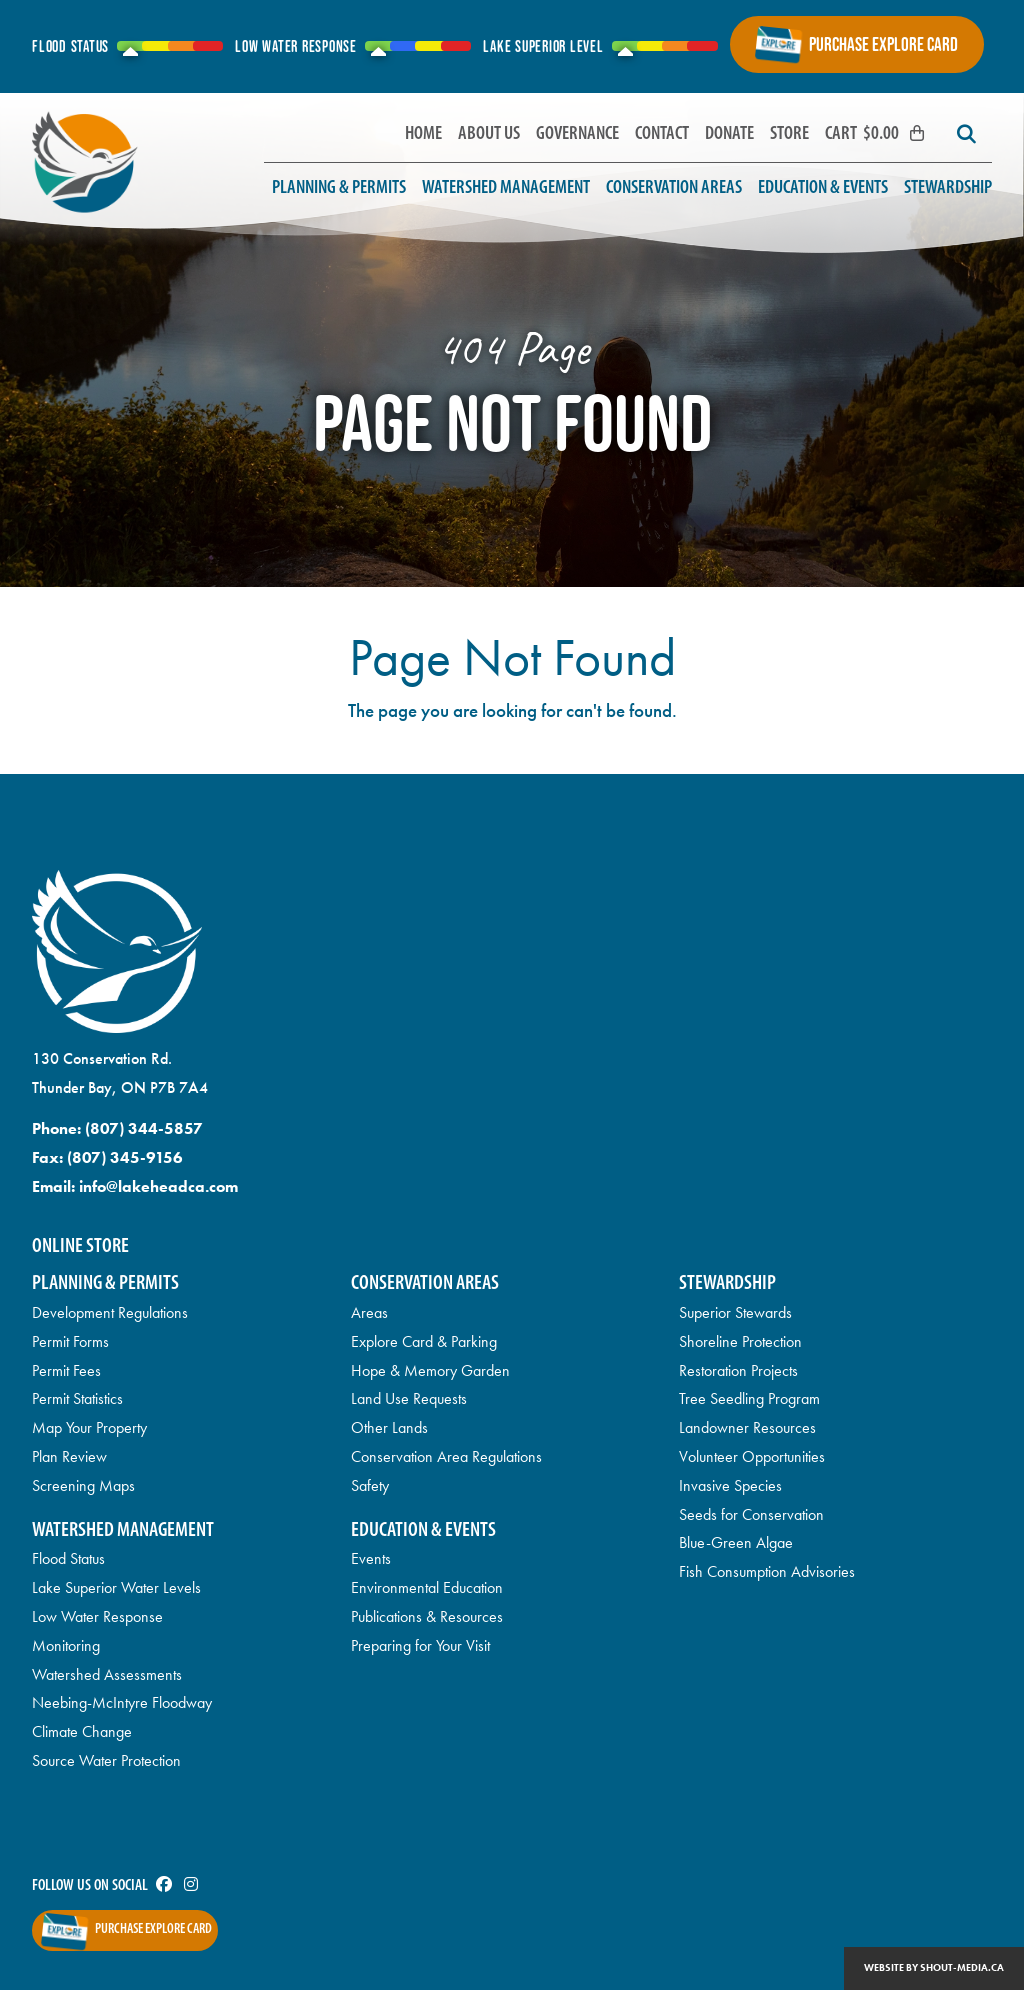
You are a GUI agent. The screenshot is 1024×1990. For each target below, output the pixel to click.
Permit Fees (66, 1370)
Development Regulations (110, 1312)
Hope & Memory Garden (430, 1370)
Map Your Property (89, 1427)
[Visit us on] (164, 1886)
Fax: (107, 1157)
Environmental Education (427, 1587)
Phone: (117, 1128)
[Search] (966, 135)
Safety (370, 1485)
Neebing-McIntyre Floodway (122, 1702)
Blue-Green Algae (736, 1542)
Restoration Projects (738, 1370)
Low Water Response (97, 1616)
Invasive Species (730, 1485)
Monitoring (66, 1645)
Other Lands (389, 1427)
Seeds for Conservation (751, 1514)
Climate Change (82, 1731)
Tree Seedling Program (749, 1398)
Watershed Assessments (107, 1674)
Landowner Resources (747, 1427)
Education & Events (823, 188)
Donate (729, 134)
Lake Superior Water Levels (116, 1587)
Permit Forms (70, 1341)
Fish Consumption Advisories (767, 1571)
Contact (662, 134)
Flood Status (68, 1558)
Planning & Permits (339, 188)
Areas (369, 1312)
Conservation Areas (674, 188)
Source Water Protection (106, 1760)
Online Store (80, 1246)
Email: (135, 1186)
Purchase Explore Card (883, 44)
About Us (489, 134)
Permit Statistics (77, 1398)
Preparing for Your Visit (420, 1645)
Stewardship (948, 188)
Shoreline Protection (740, 1341)
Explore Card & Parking (424, 1341)
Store (789, 134)
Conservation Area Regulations (446, 1456)
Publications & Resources (427, 1616)
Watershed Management (506, 188)
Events (371, 1558)
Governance (577, 134)
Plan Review (69, 1456)
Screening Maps (83, 1485)
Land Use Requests (409, 1398)
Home (423, 134)
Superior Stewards (735, 1312)
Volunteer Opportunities (752, 1456)
